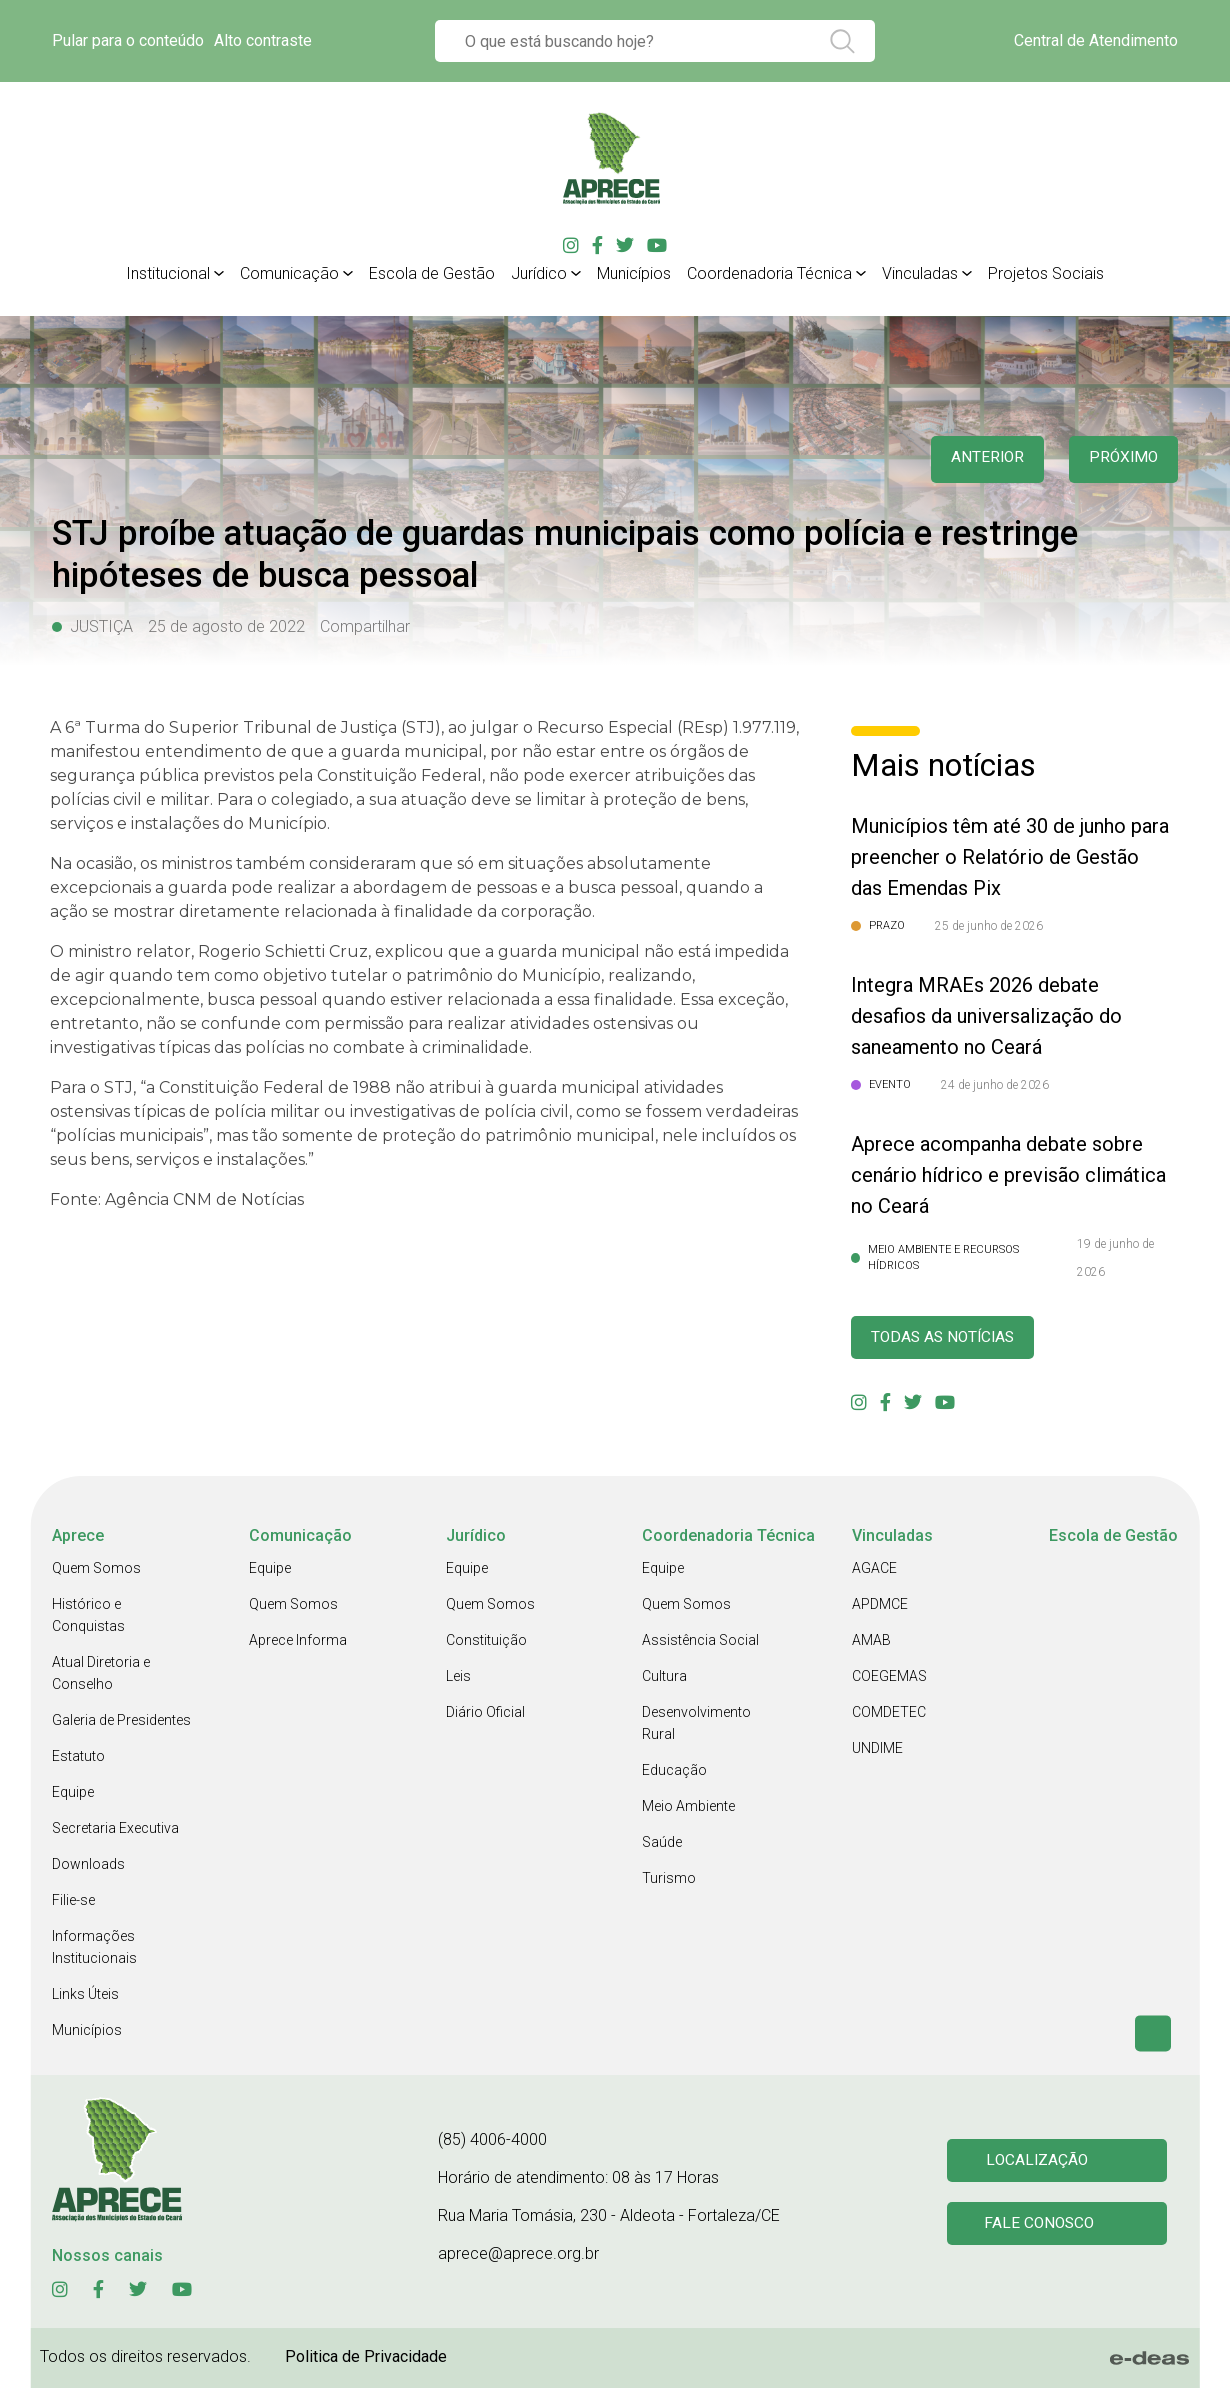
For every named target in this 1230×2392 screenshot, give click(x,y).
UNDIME (877, 1752)
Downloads (88, 1868)
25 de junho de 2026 (989, 926)
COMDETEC (889, 1716)
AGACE (874, 1572)
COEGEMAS (889, 1680)
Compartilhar (365, 626)
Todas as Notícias (954, 1339)
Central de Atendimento (1096, 40)
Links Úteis (85, 1998)
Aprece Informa (298, 1644)
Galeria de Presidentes (121, 1724)
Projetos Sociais (1046, 273)
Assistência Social (700, 1644)
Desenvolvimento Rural (696, 1727)
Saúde (662, 1846)
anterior (974, 459)
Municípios (634, 273)
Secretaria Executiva (115, 1832)
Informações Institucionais (94, 1951)
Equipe (73, 1796)
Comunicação (289, 273)
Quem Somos (96, 1572)
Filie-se (73, 1904)
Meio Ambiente (688, 1810)
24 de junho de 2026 (995, 1085)
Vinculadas (920, 273)
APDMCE (880, 1608)
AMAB (871, 1644)
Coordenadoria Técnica (769, 273)
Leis (458, 1680)
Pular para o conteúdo (128, 40)
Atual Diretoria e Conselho (101, 1677)
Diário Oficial (485, 1716)
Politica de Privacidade (366, 2360)
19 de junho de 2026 (1115, 1258)
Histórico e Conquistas (88, 1619)
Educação (674, 1774)
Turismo (669, 1882)
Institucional (168, 273)
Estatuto (78, 1760)
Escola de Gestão (432, 273)
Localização (1040, 2162)
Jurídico (539, 273)
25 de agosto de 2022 (226, 626)
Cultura (664, 1680)
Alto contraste (263, 40)
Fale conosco (1043, 2229)
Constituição (486, 1644)
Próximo (1119, 459)
